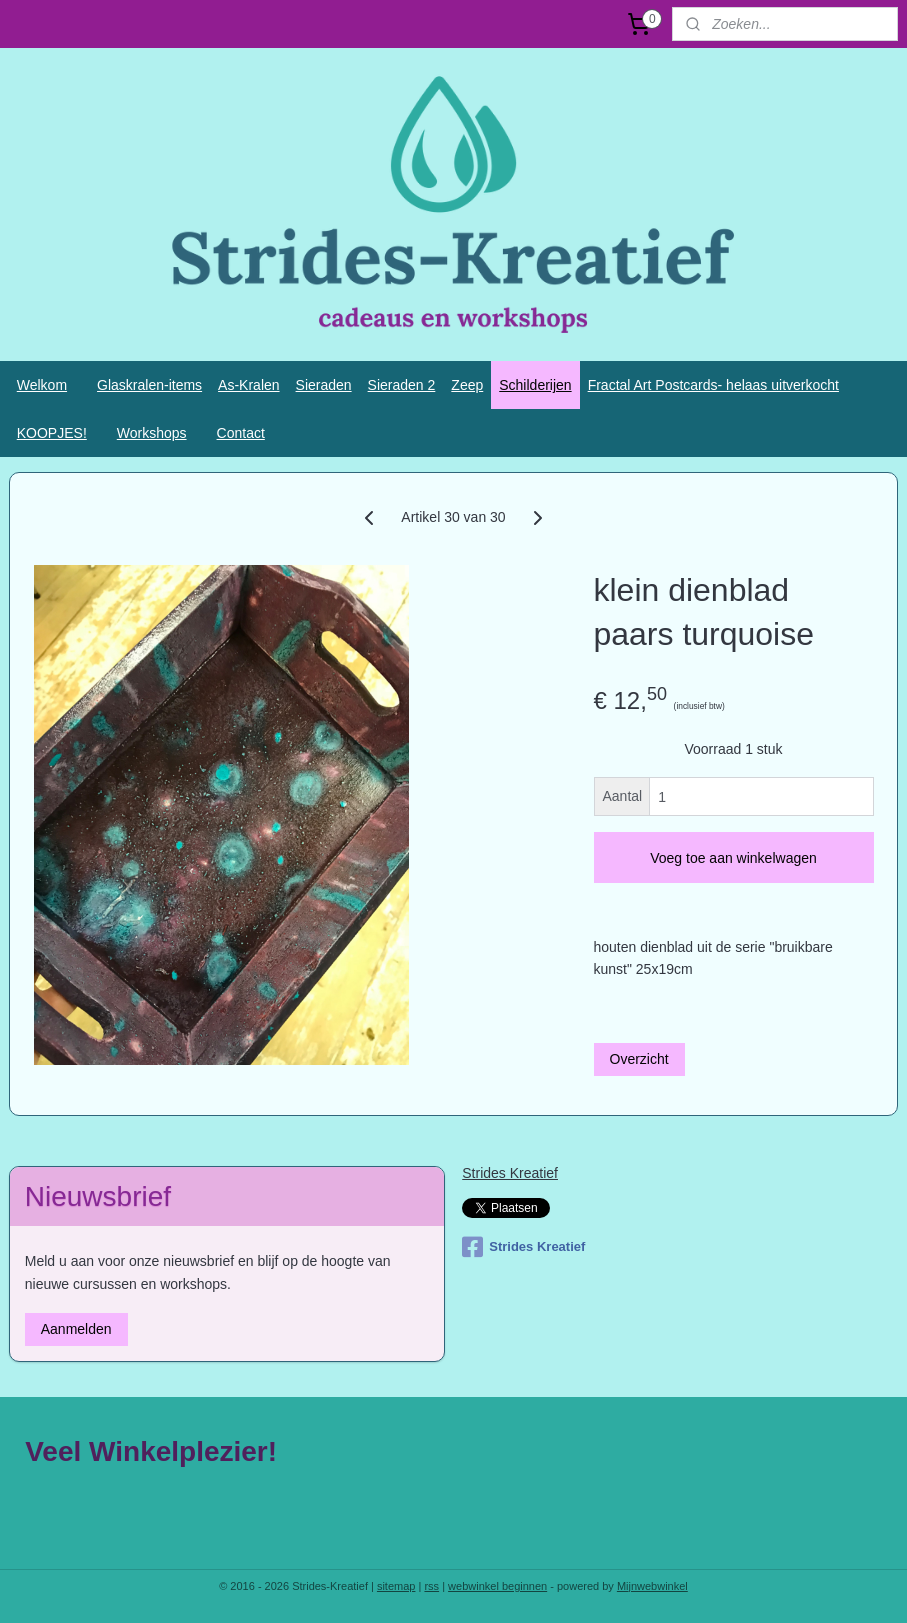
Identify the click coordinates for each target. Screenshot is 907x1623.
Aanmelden (76, 1329)
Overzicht (639, 1059)
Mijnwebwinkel (652, 1586)
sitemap (396, 1586)
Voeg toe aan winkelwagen (733, 858)
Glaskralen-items (149, 385)
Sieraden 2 (402, 385)
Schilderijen (535, 385)
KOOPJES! (52, 433)
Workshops (152, 433)
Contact (241, 433)
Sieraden (324, 385)
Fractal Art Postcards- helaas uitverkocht (713, 385)
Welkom (42, 385)
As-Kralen (248, 385)
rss (431, 1586)
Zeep (467, 385)
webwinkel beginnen (497, 1586)
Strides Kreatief (510, 1173)
